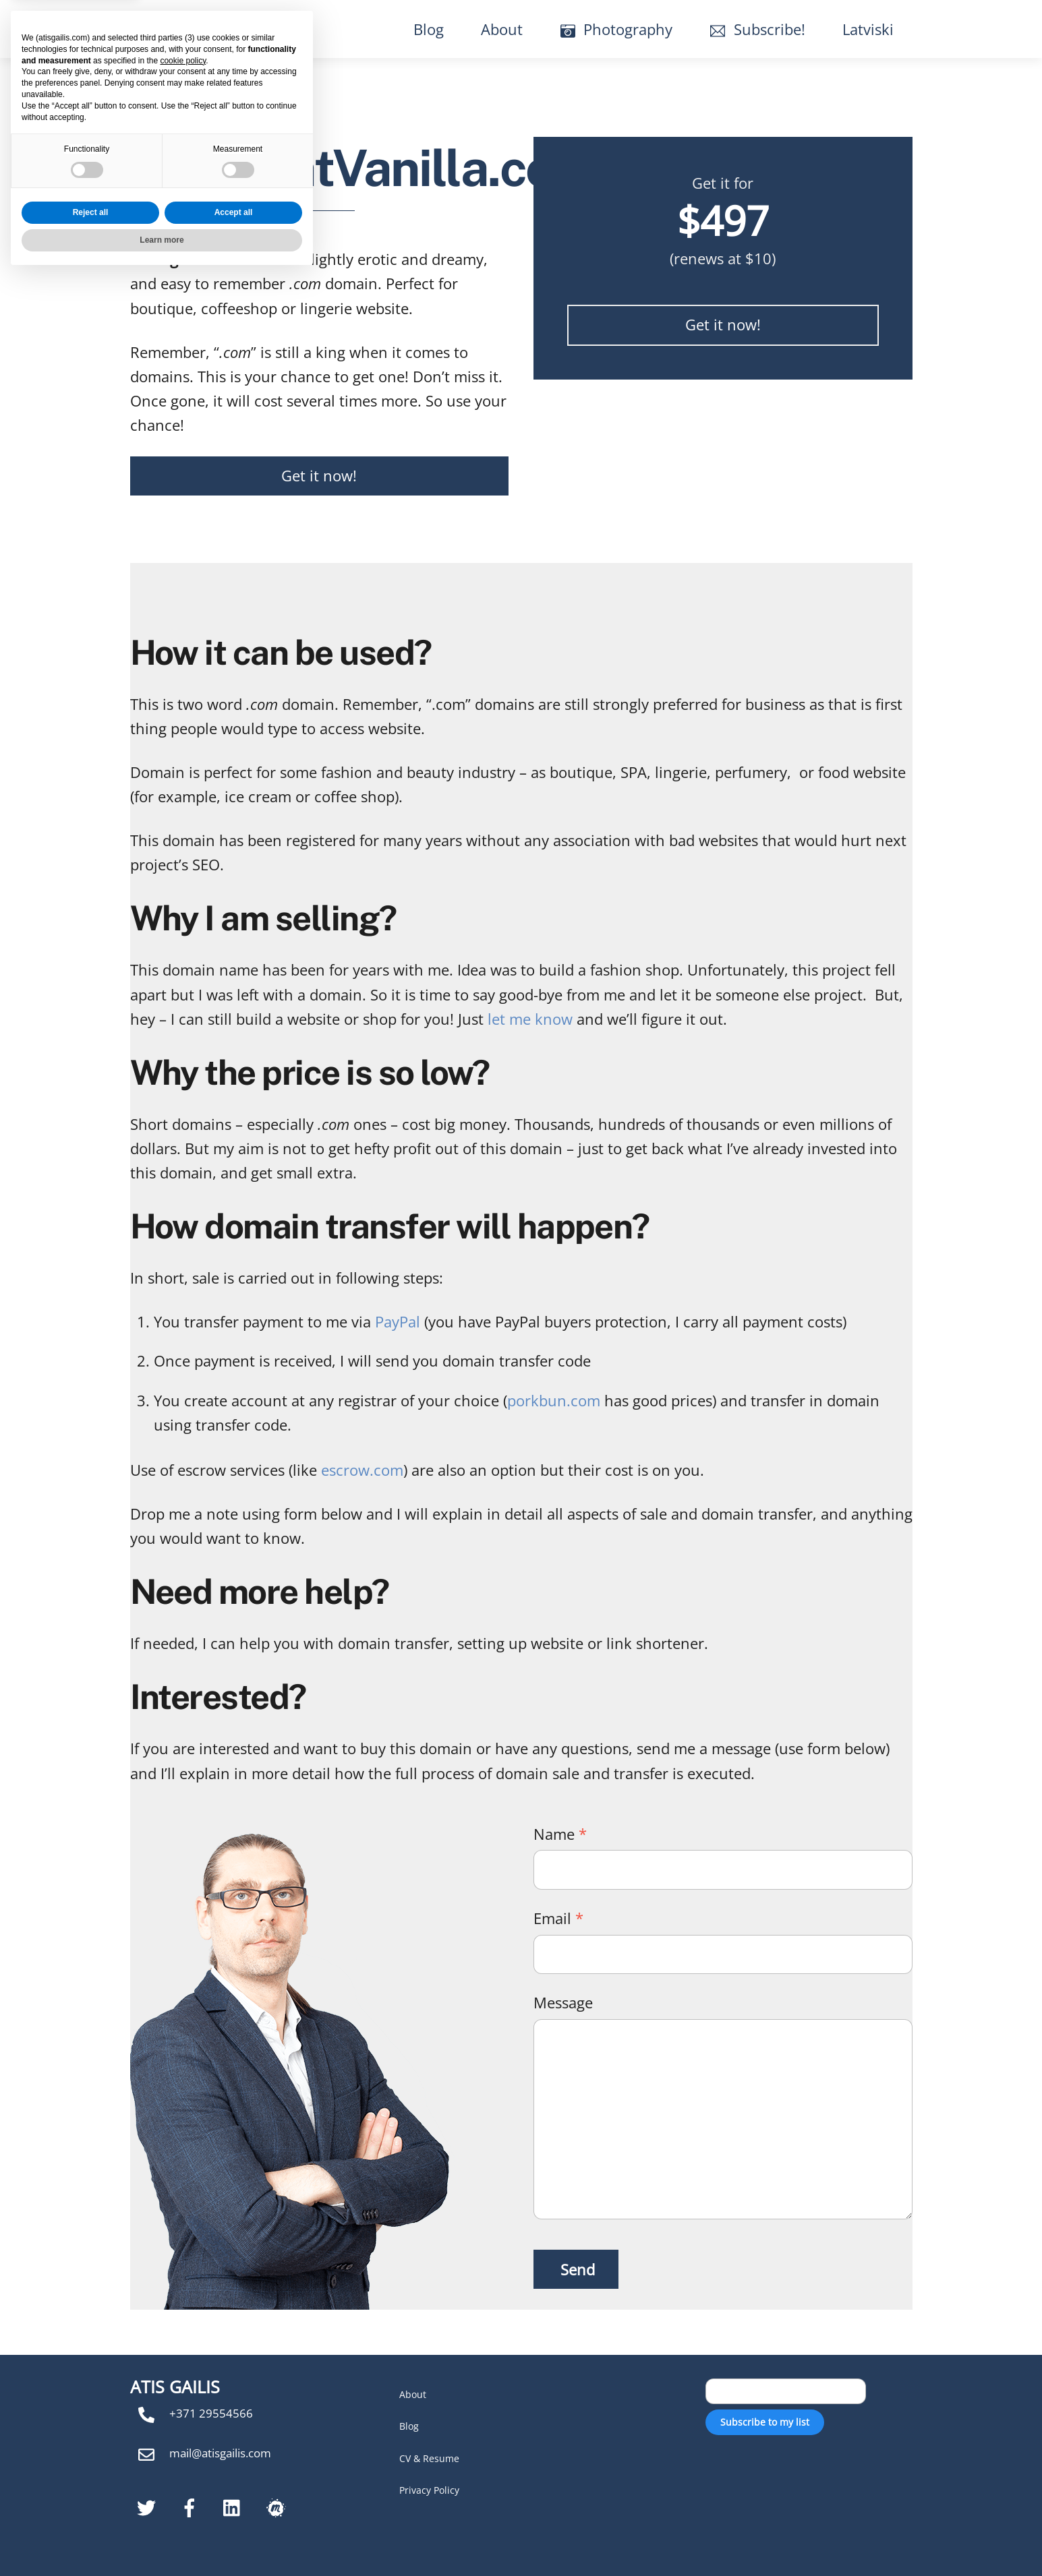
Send (577, 2269)
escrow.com (362, 1470)
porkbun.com (553, 1400)
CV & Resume (429, 2458)
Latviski (868, 29)
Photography (616, 29)
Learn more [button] (161, 2540)
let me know (530, 1019)
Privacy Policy (429, 2490)
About (502, 29)
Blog (428, 29)
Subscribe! (757, 29)
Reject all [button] (91, 2512)
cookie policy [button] (183, 2361)
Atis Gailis (193, 28)
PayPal (397, 1321)
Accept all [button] (233, 2512)
